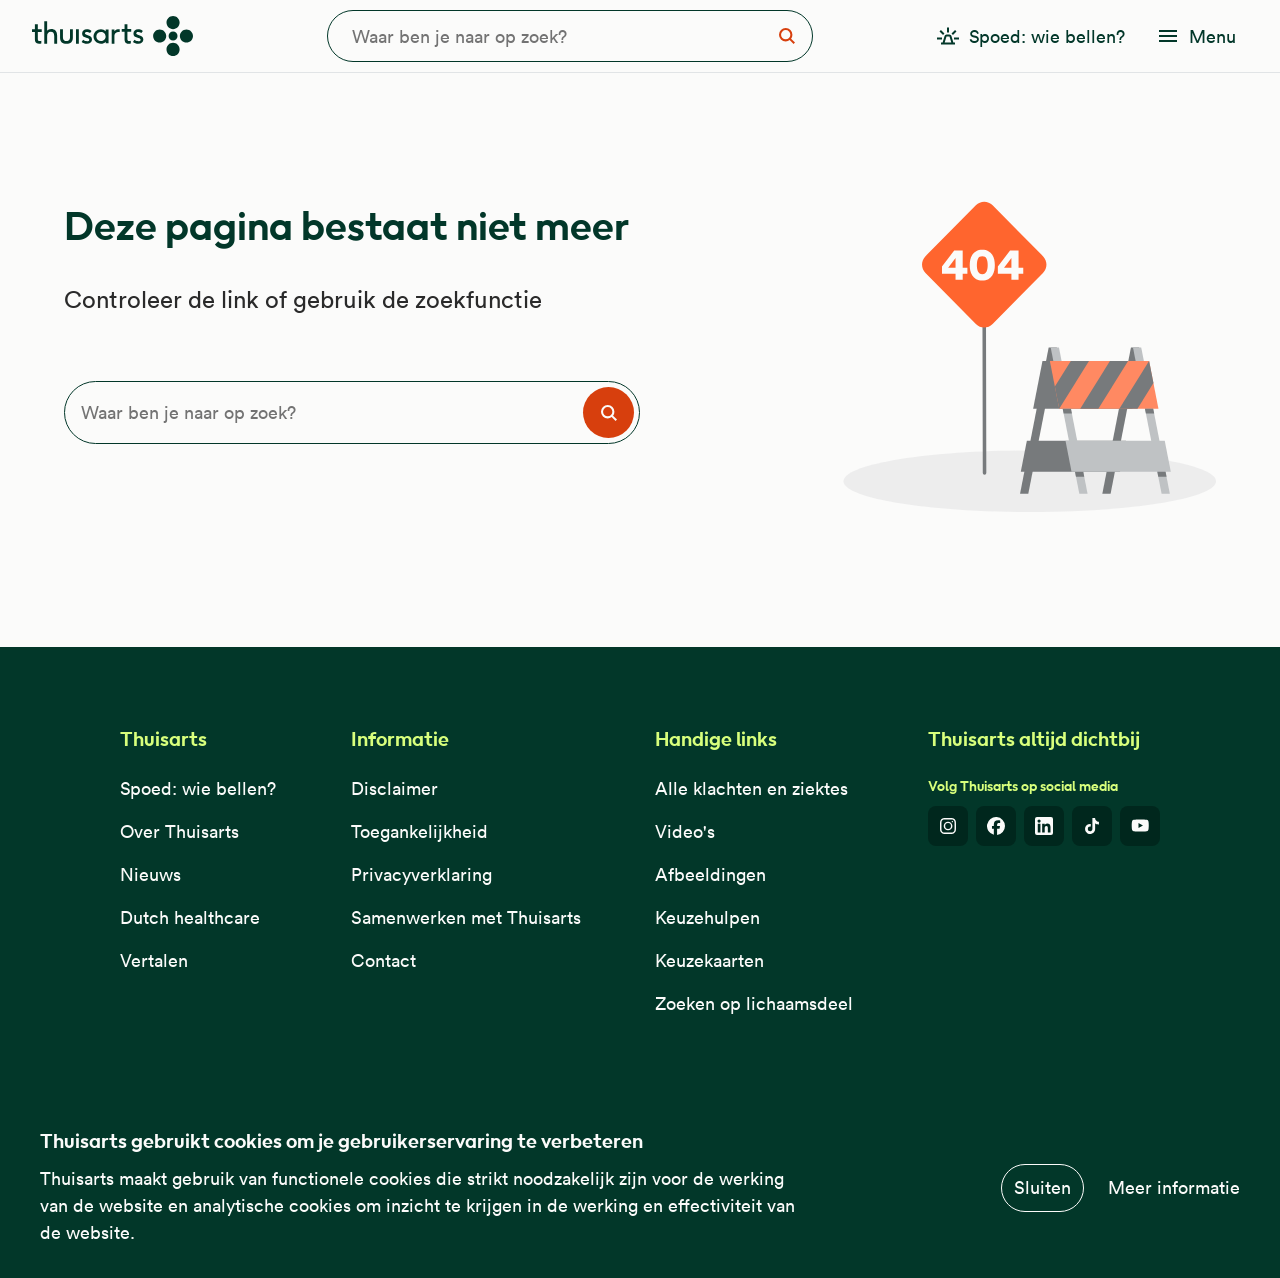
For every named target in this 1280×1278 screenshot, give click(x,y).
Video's (685, 831)
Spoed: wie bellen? (198, 788)
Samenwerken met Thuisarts (466, 917)
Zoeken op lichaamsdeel (754, 1003)
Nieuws (150, 874)
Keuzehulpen (707, 917)
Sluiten (1042, 1187)
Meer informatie (1174, 1187)
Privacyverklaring (421, 874)
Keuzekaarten (709, 960)
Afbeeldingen (710, 874)
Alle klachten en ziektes (751, 788)
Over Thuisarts (179, 831)
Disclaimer (394, 788)
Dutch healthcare (190, 917)
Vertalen (154, 960)
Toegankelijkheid (419, 831)
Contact (383, 960)
